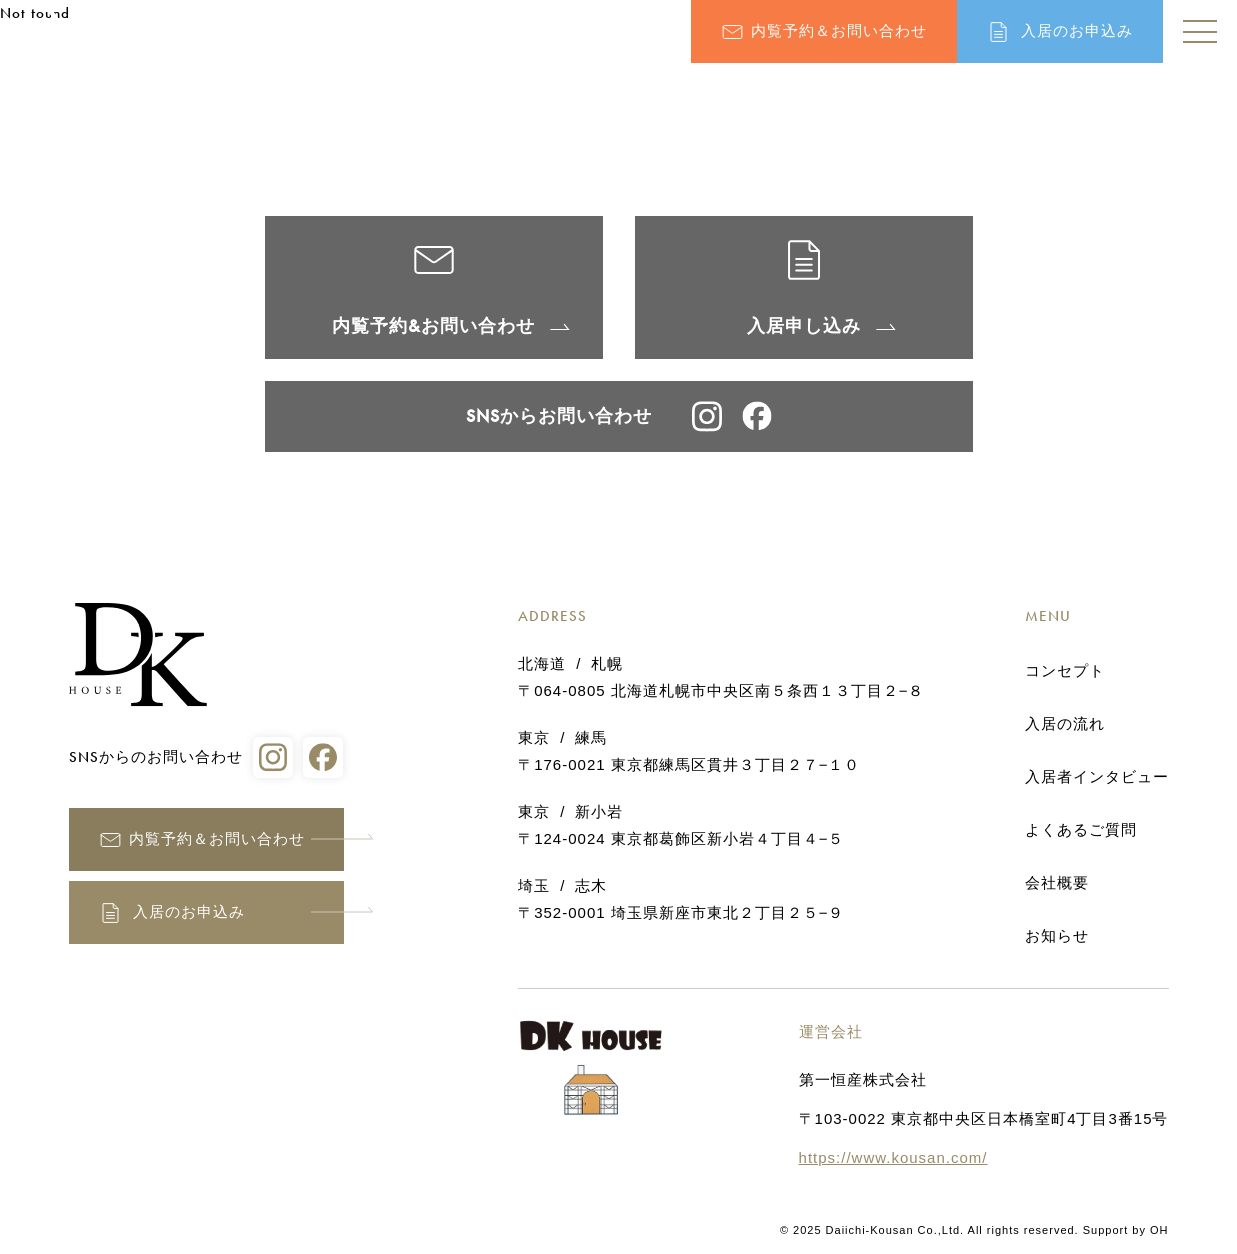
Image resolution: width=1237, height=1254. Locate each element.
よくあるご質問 (1081, 830)
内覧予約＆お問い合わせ (839, 31)
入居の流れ (1065, 724)
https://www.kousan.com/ (893, 1157)
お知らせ (1057, 936)
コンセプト (1065, 671)
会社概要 (1057, 883)
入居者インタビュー (1097, 777)
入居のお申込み (1077, 31)
